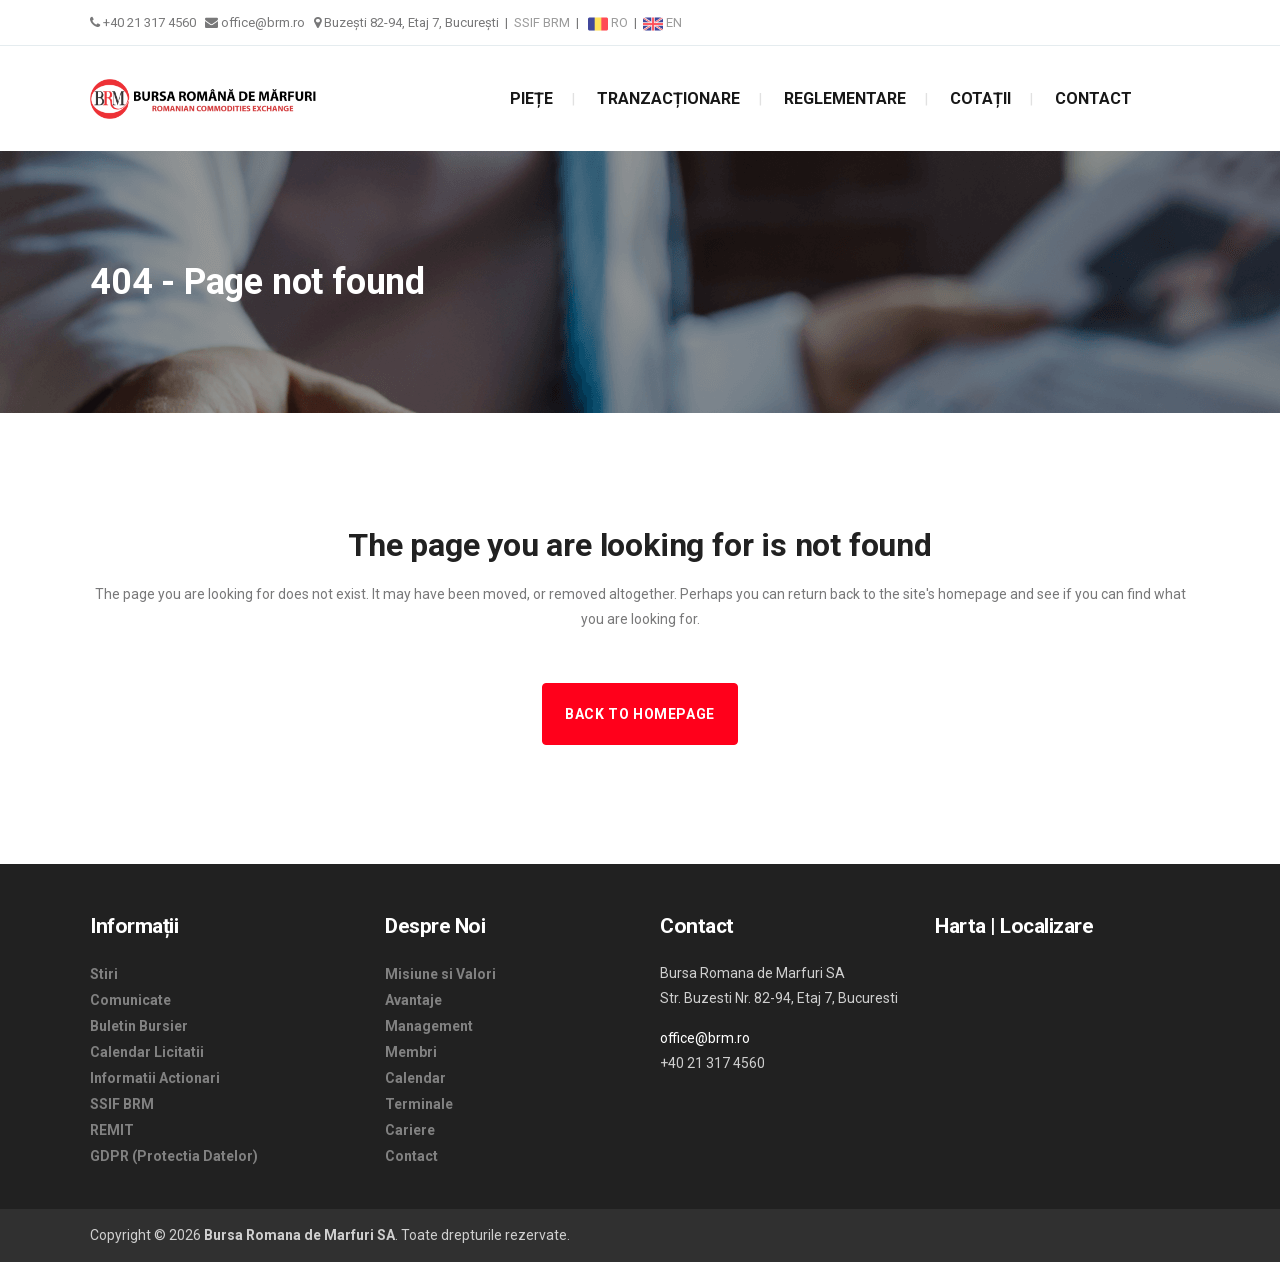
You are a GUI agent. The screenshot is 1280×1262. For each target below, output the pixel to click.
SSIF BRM (542, 22)
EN (662, 22)
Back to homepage (640, 714)
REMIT (112, 1130)
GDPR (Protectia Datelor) (174, 1156)
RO (609, 22)
